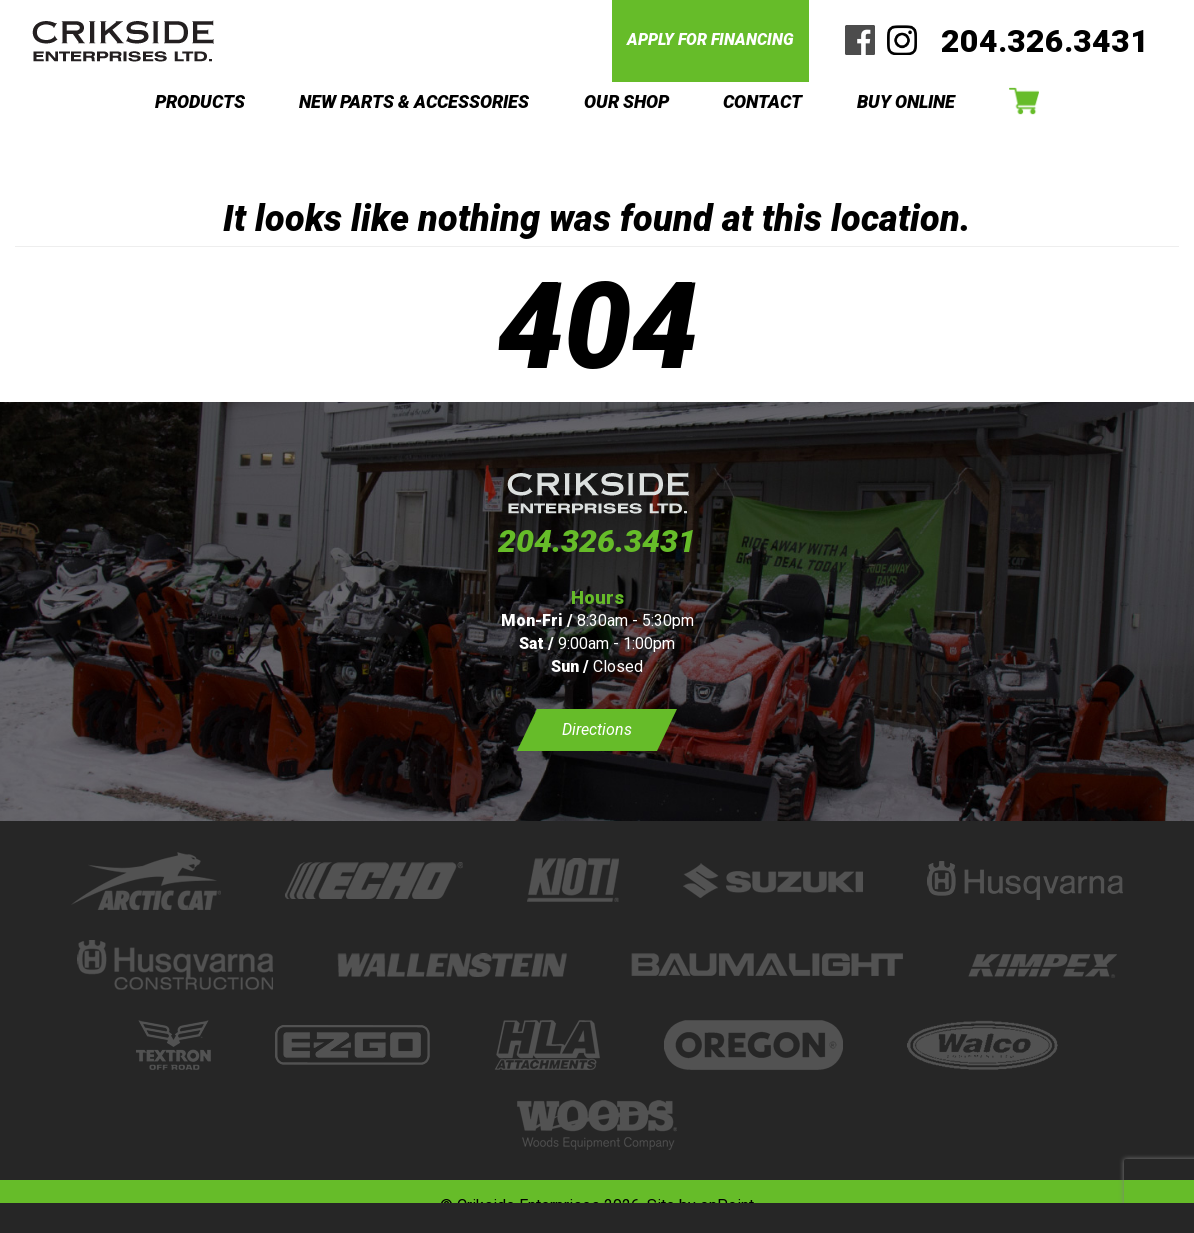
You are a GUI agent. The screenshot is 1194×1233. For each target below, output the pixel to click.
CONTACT (762, 101)
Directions (597, 729)
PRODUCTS (200, 101)
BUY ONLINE (906, 101)
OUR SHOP (626, 101)
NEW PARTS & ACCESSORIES (414, 101)
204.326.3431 (1045, 41)
